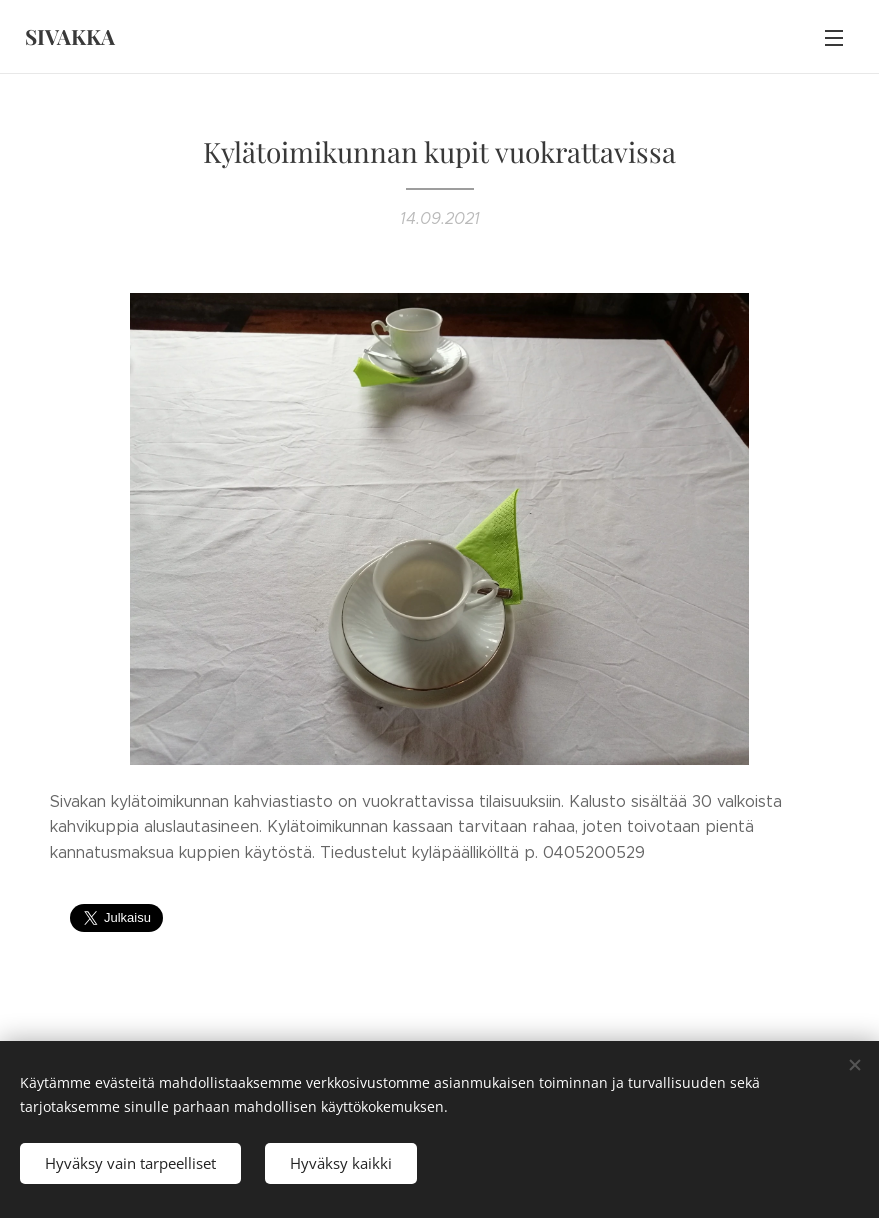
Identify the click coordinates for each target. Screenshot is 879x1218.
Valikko (834, 38)
